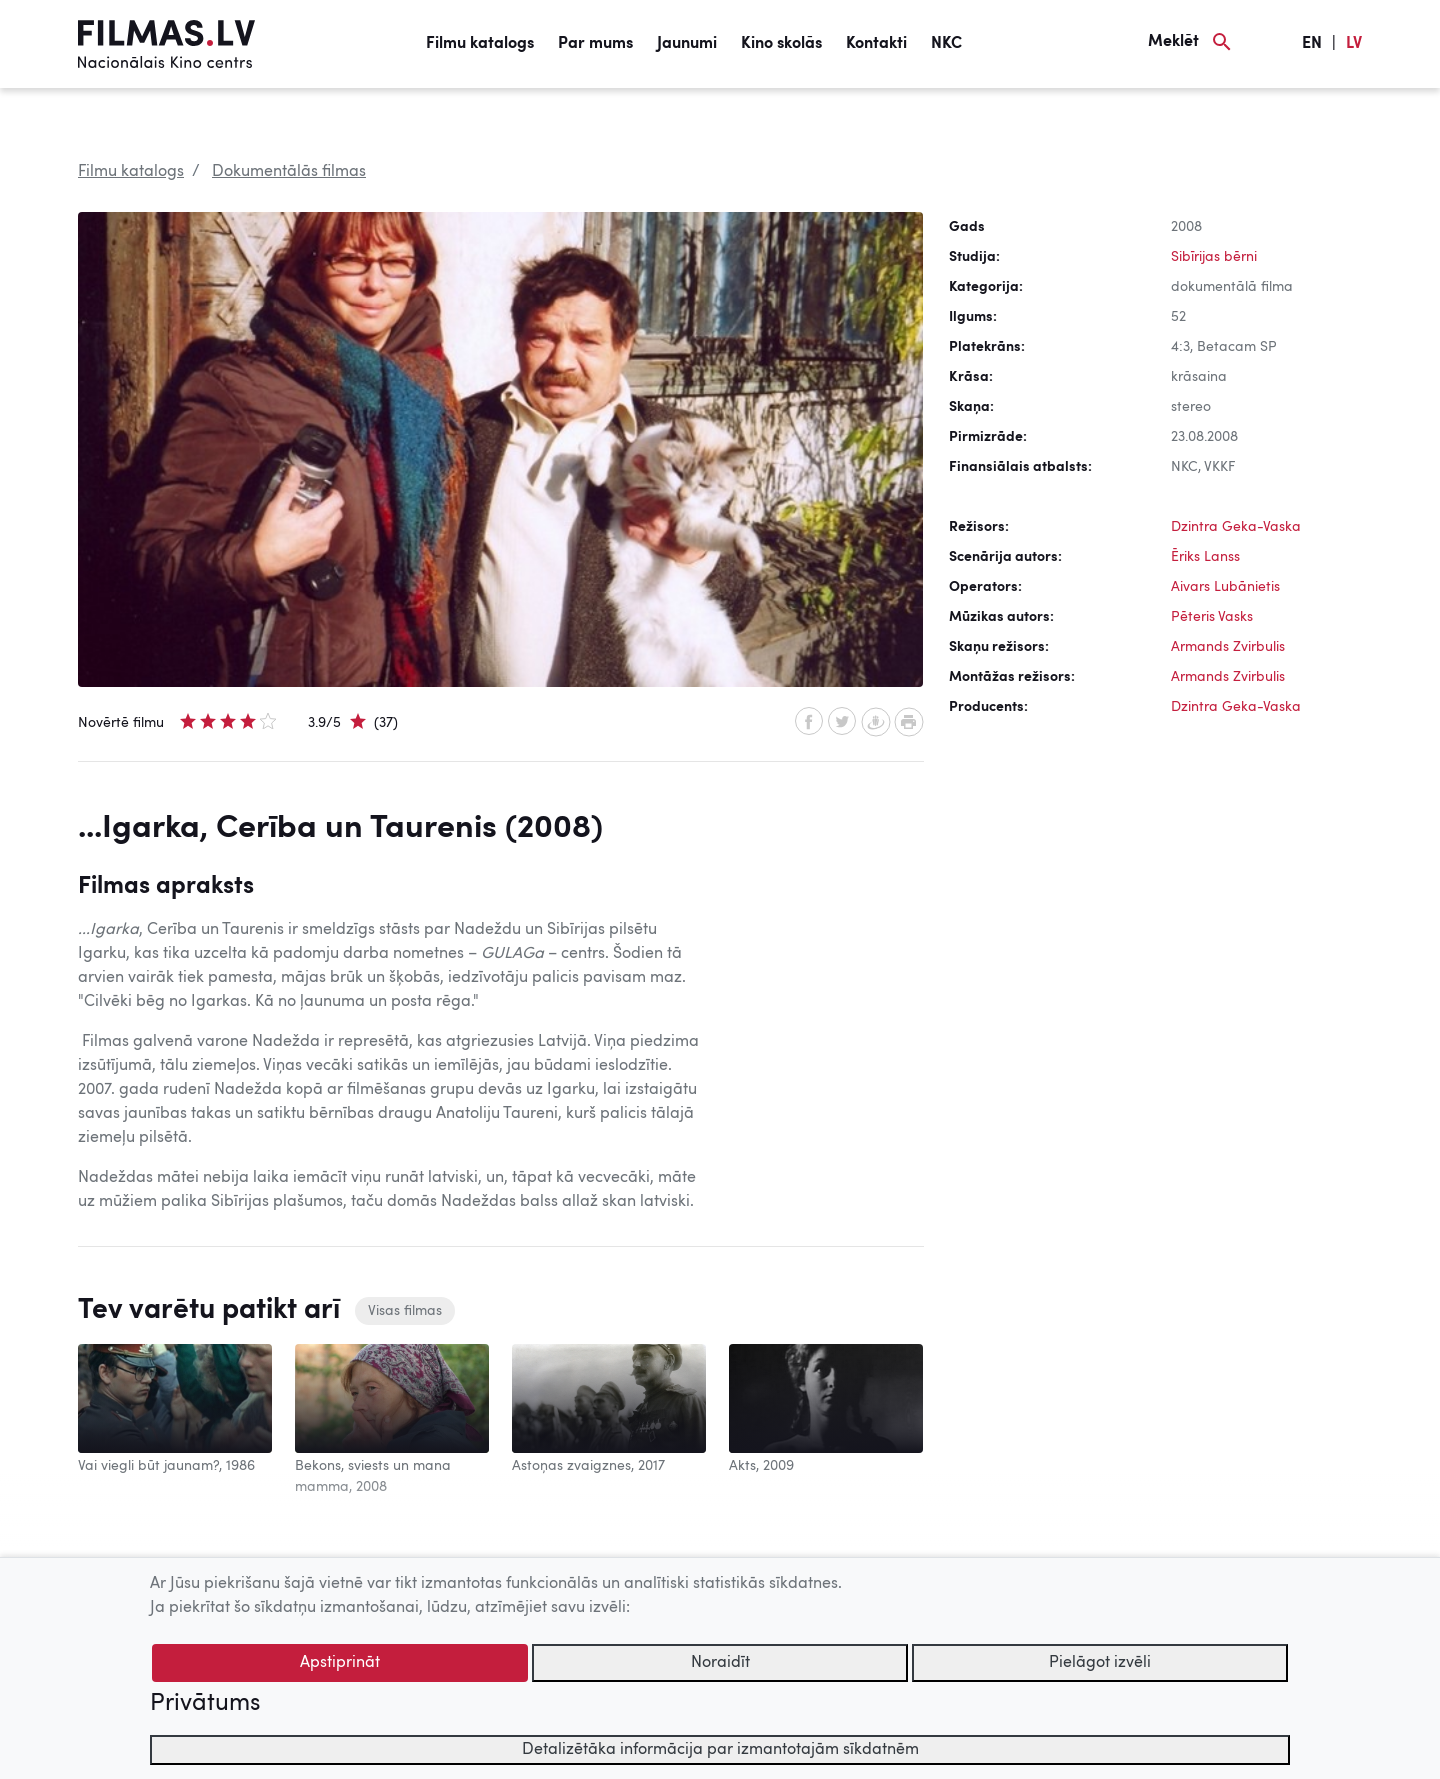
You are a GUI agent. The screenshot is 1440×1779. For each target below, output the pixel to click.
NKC (946, 44)
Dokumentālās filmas (289, 172)
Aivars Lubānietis (1225, 587)
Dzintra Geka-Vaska (1236, 527)
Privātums (205, 1704)
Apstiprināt (340, 1663)
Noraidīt (720, 1663)
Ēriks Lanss (1205, 557)
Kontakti (876, 44)
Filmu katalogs (480, 44)
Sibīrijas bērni (1214, 257)
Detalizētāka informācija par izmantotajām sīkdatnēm (720, 1750)
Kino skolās (781, 44)
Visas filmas (405, 1311)
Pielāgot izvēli (1100, 1663)
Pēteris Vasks (1212, 617)
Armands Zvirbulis (1228, 647)
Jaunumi (687, 44)
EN (1312, 44)
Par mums (595, 44)
